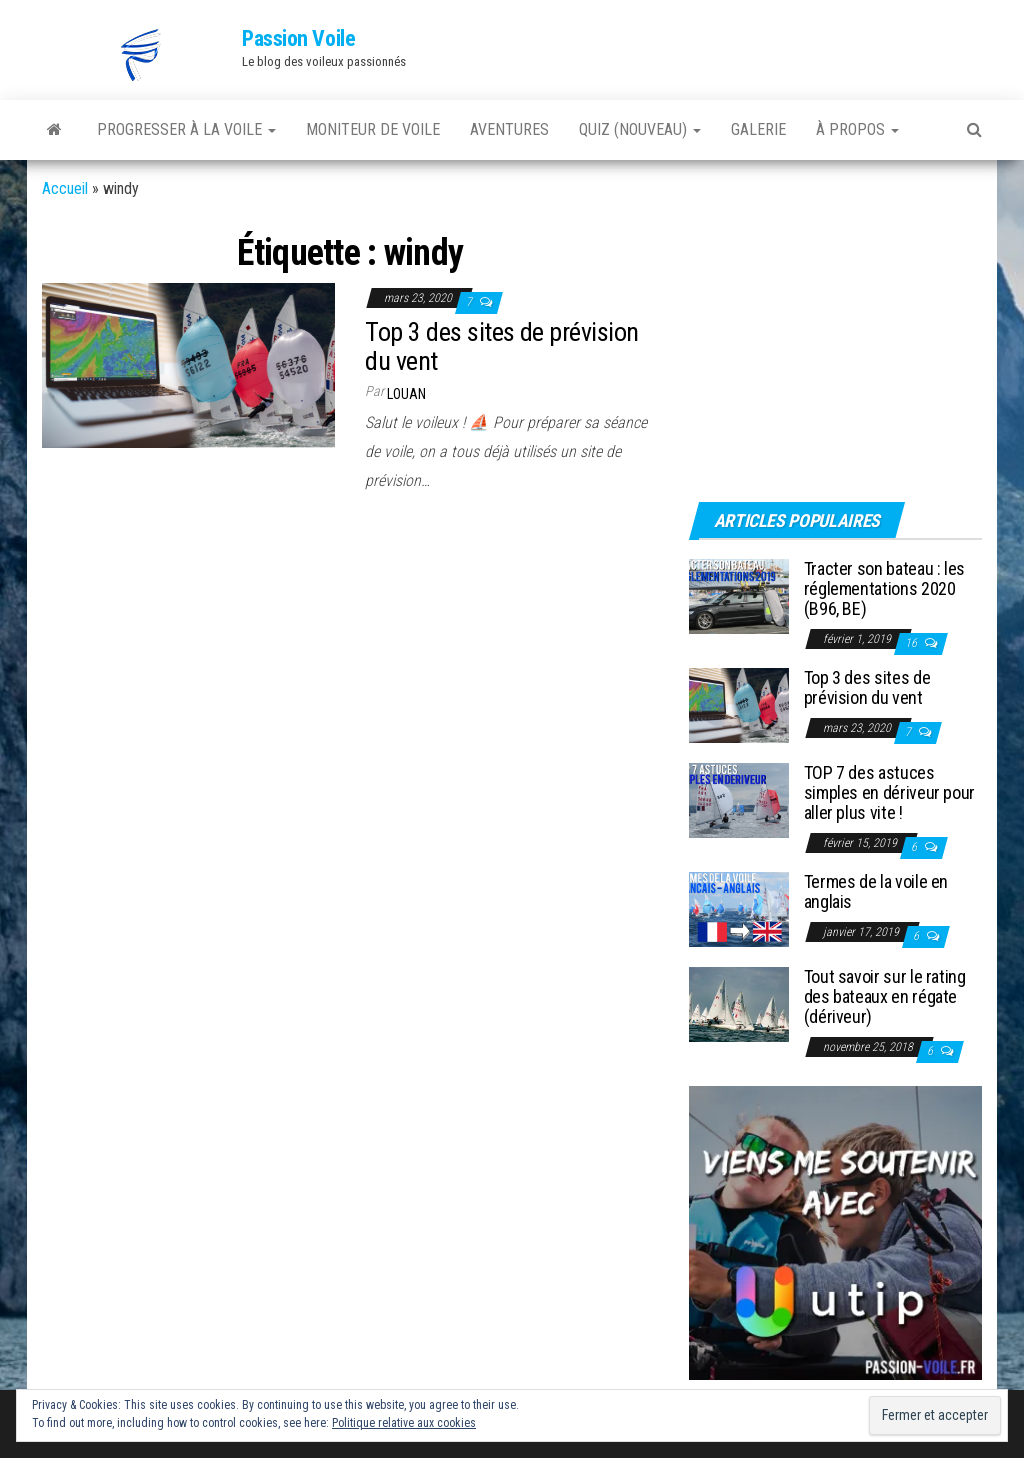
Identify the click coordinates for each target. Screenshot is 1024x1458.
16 (912, 643)
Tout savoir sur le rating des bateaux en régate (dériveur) (885, 996)
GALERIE (758, 129)
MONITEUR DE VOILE (373, 129)
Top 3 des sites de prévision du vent (501, 346)
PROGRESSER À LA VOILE (186, 129)
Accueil (65, 188)
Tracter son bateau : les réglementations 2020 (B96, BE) (884, 588)
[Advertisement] (814, 347)
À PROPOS (857, 129)
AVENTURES (509, 129)
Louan (406, 394)
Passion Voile (298, 38)
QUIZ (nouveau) (640, 129)
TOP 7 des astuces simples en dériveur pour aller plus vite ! (889, 792)
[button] (142, 55)
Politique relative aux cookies (404, 1423)
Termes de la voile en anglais (876, 891)
